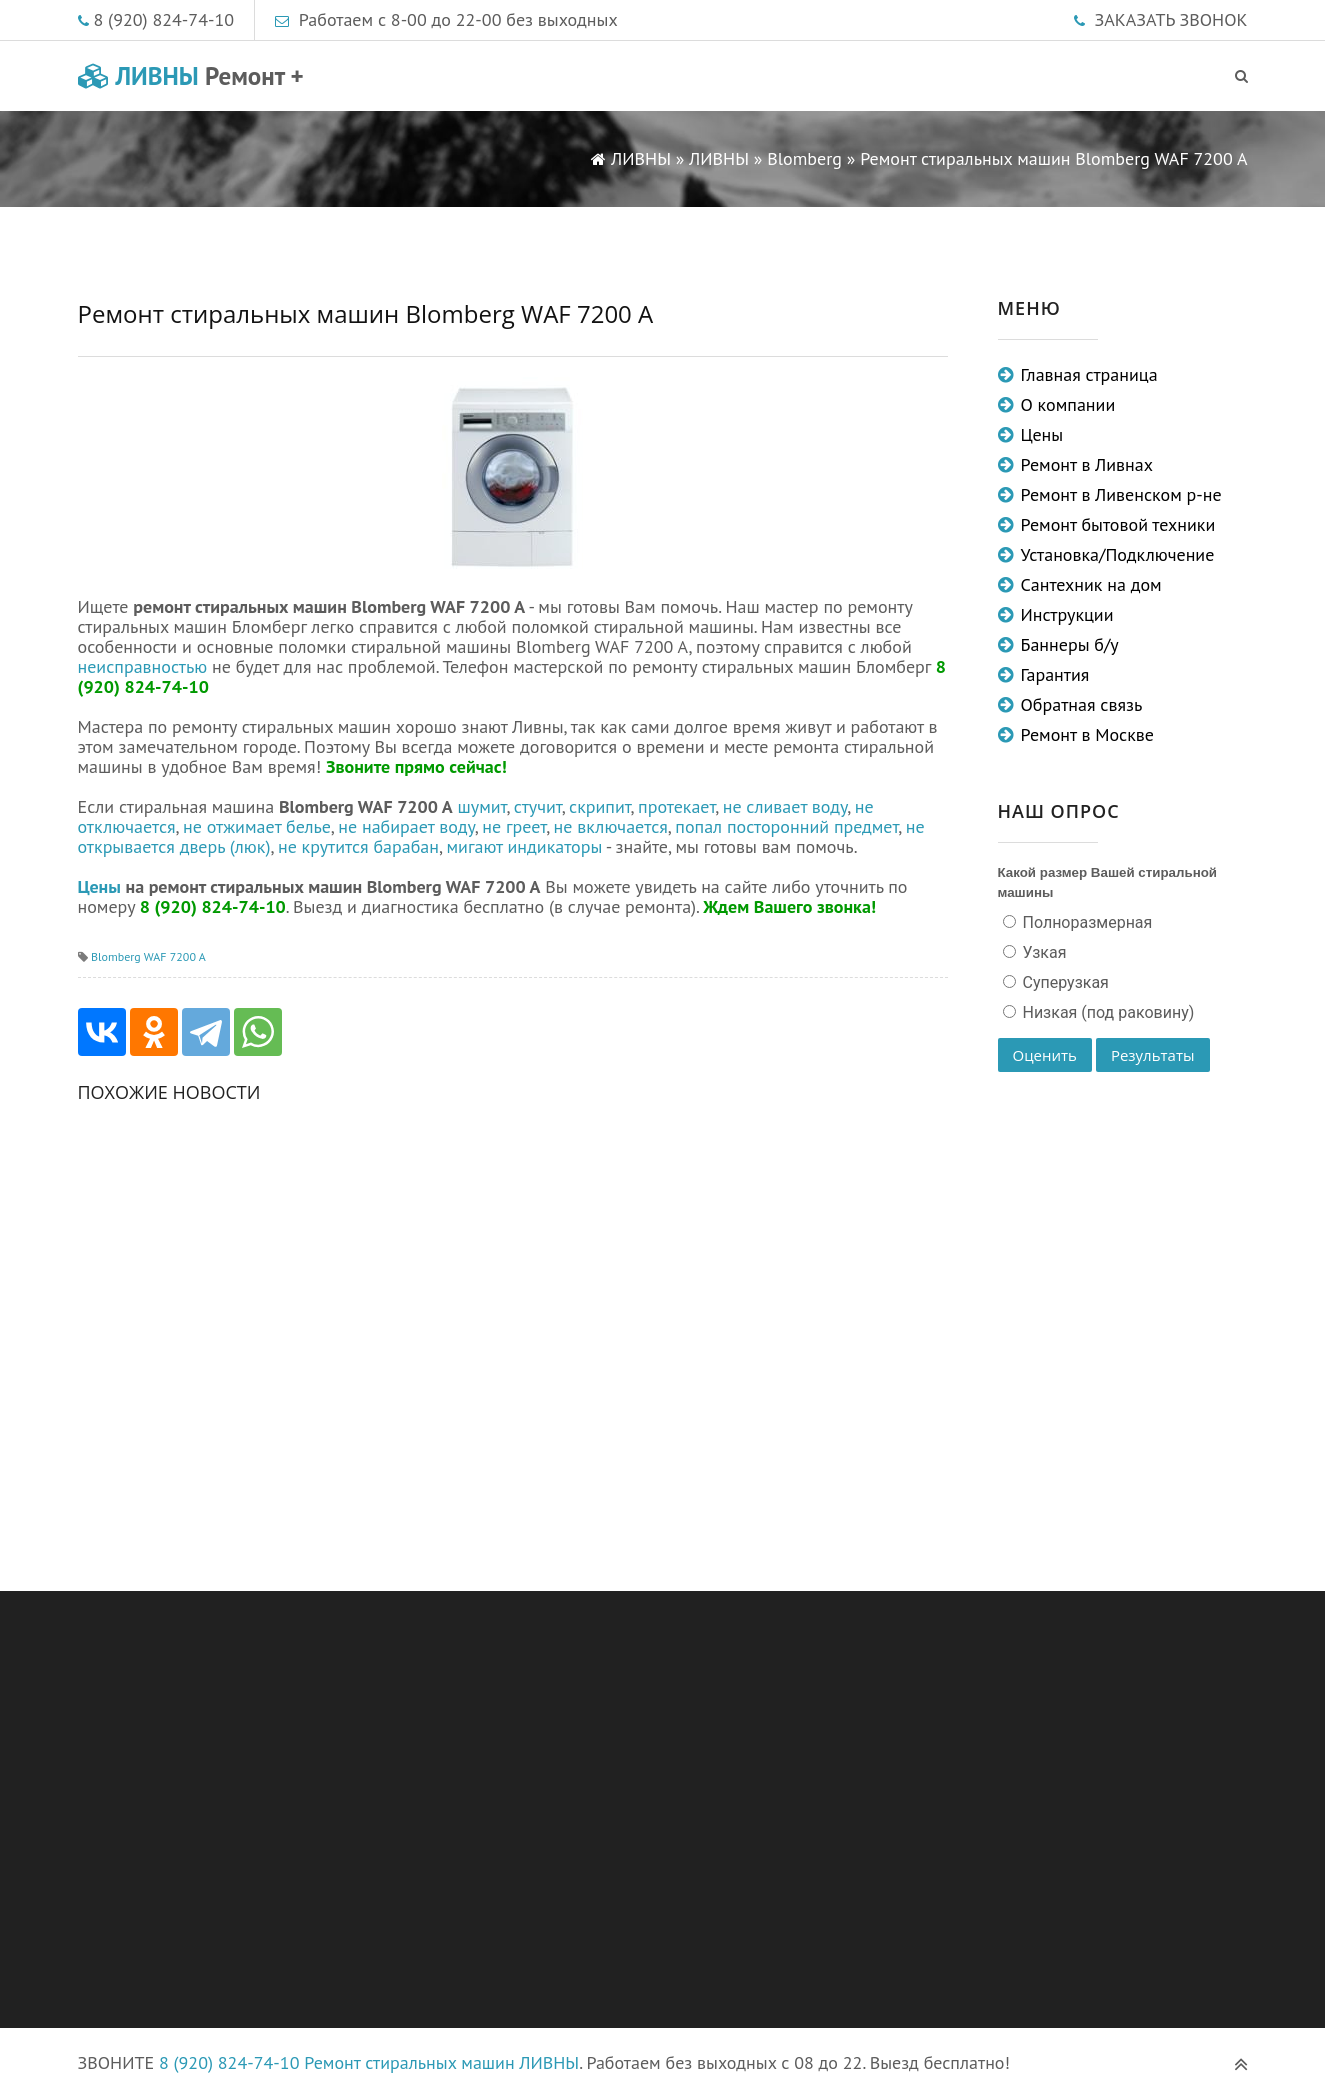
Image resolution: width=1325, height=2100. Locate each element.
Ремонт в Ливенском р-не (1121, 494)
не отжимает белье (257, 826)
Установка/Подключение (1118, 554)
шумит (482, 806)
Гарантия (1055, 674)
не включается (611, 826)
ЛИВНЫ (191, 76)
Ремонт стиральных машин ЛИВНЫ (441, 2062)
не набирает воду (406, 826)
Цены (99, 886)
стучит (538, 806)
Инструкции (1067, 614)
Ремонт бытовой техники (1118, 524)
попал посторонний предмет (786, 826)
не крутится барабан (358, 846)
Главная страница (1089, 374)
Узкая (1043, 952)
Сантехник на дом (1091, 584)
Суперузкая (1064, 982)
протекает (676, 806)
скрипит (600, 806)
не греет (514, 826)
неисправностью (143, 666)
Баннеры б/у (1070, 644)
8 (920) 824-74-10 (164, 19)
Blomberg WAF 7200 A (148, 956)
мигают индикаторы (524, 846)
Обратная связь (1082, 704)
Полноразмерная (1086, 922)
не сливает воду (785, 806)
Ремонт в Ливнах (1087, 464)
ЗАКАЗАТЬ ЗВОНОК (1171, 19)
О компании (1068, 404)
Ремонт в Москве (1087, 734)
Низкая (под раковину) (1107, 1012)
